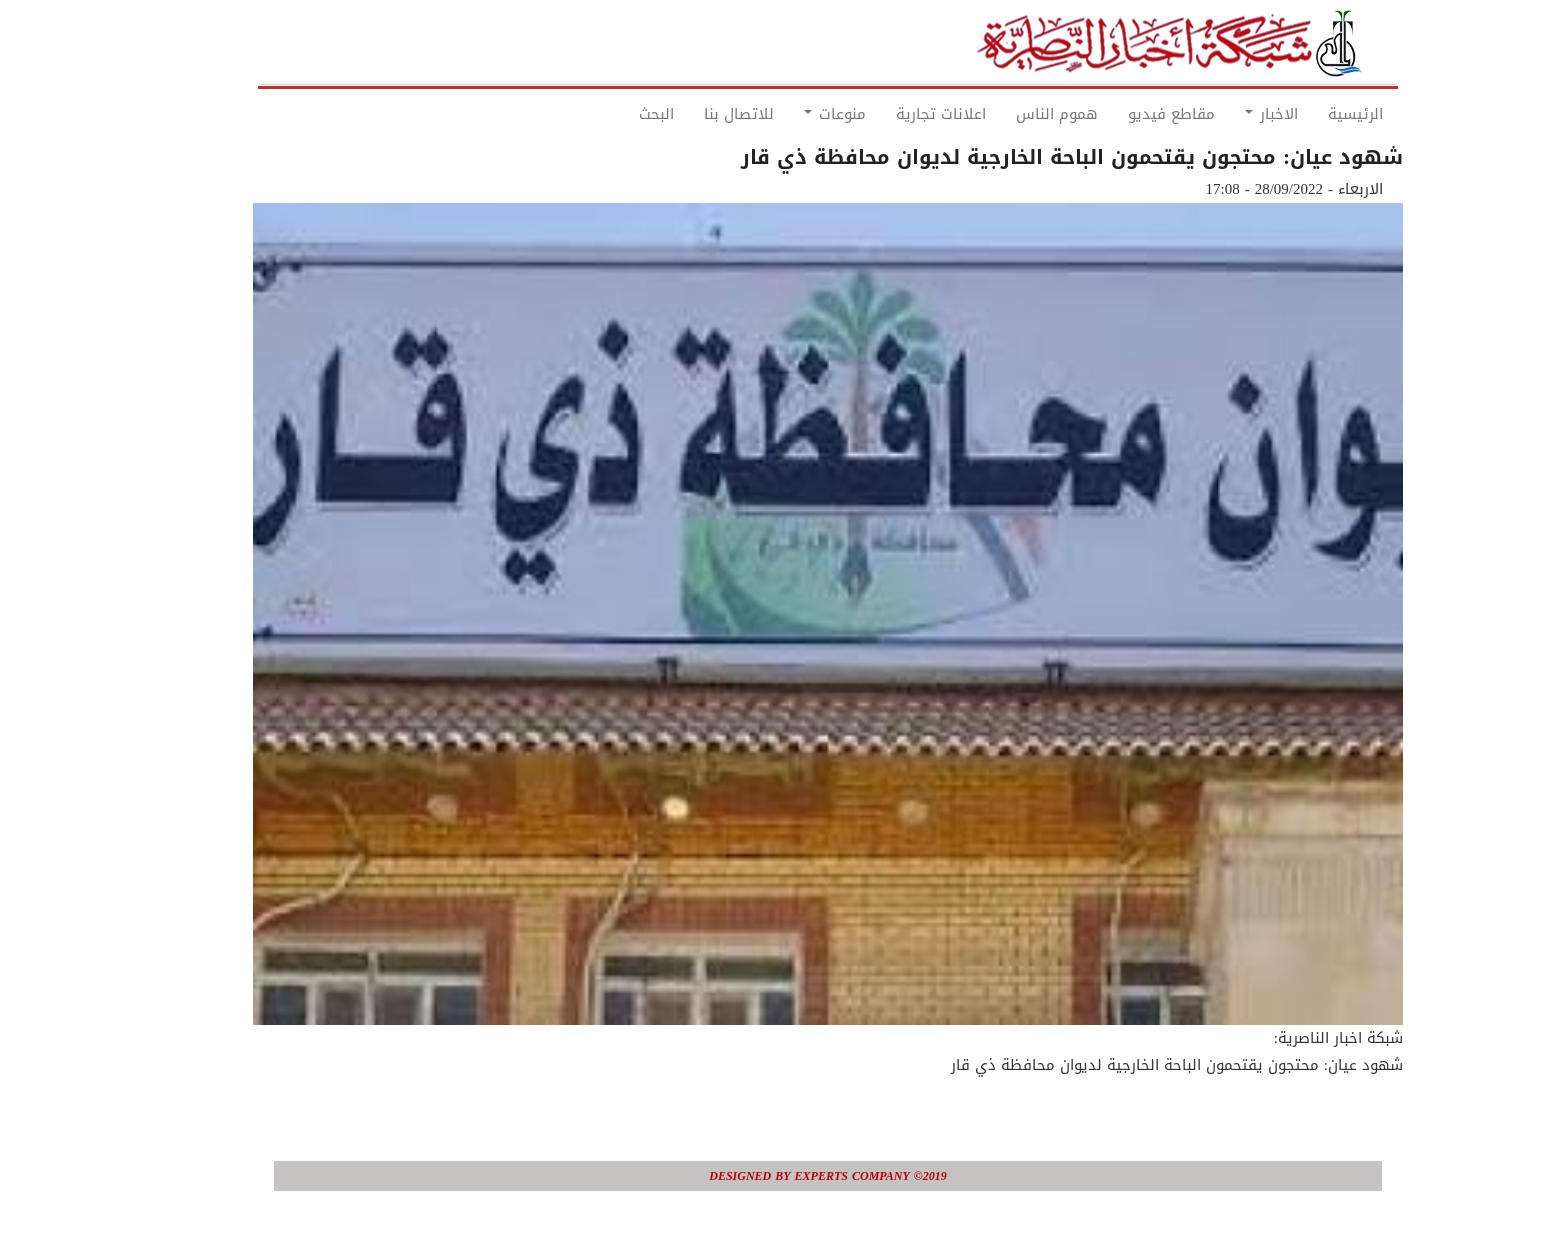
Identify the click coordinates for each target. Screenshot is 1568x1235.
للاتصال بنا (695, 114)
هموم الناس (1013, 114)
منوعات (791, 114)
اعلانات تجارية (897, 114)
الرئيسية (1311, 114)
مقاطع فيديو (1127, 114)
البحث (612, 114)
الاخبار (1227, 114)
